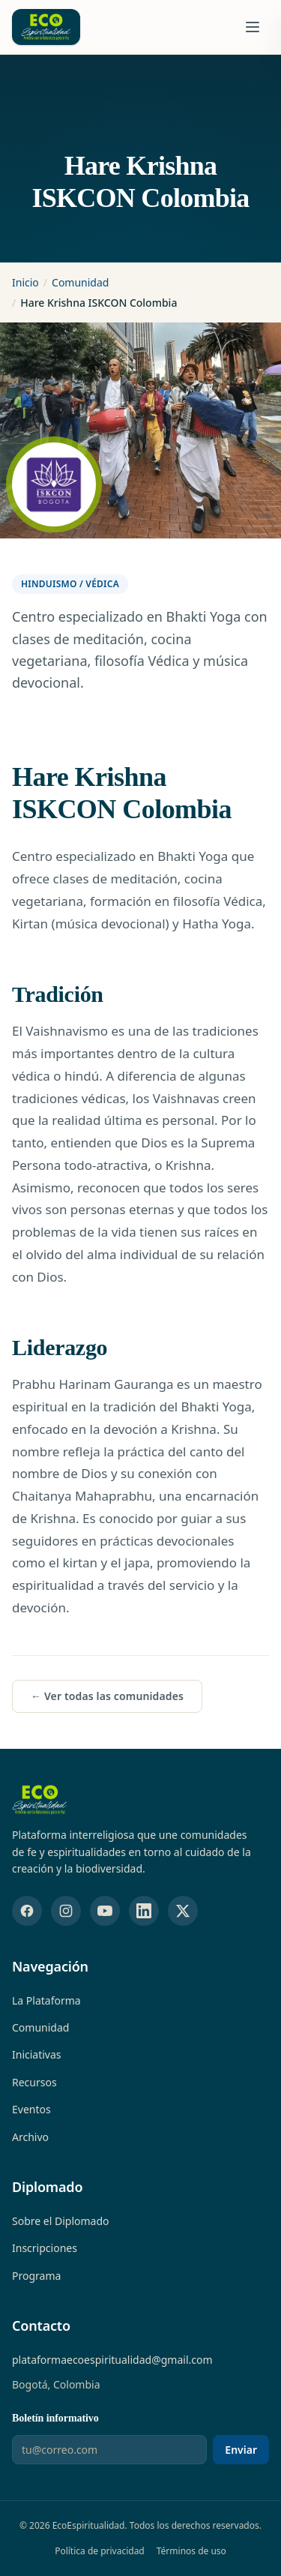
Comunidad (80, 282)
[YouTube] (105, 1911)
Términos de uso (191, 2551)
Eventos (31, 2109)
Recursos (34, 2082)
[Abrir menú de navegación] (252, 26)
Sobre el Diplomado (60, 2221)
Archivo (30, 2137)
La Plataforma (46, 2000)
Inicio (25, 282)
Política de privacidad (100, 2551)
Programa (36, 2276)
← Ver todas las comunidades (107, 1696)
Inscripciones (44, 2248)
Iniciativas (36, 2054)
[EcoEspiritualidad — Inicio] (39, 1800)
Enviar (241, 2450)
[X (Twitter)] (183, 1911)
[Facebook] (27, 1911)
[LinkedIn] (144, 1911)
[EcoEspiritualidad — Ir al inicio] (46, 27)
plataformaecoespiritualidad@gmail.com (112, 2360)
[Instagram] (66, 1911)
